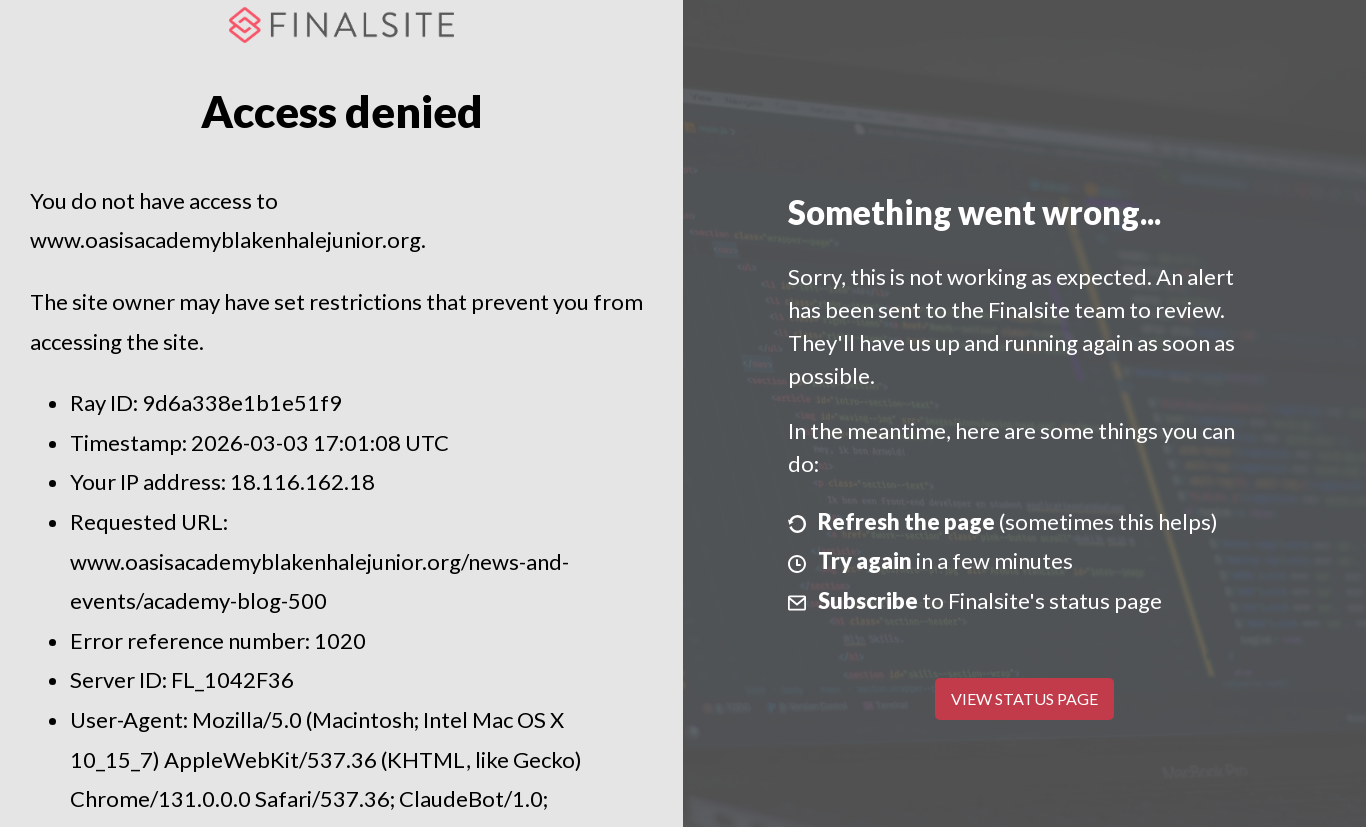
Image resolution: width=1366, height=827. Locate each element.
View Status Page (1024, 698)
